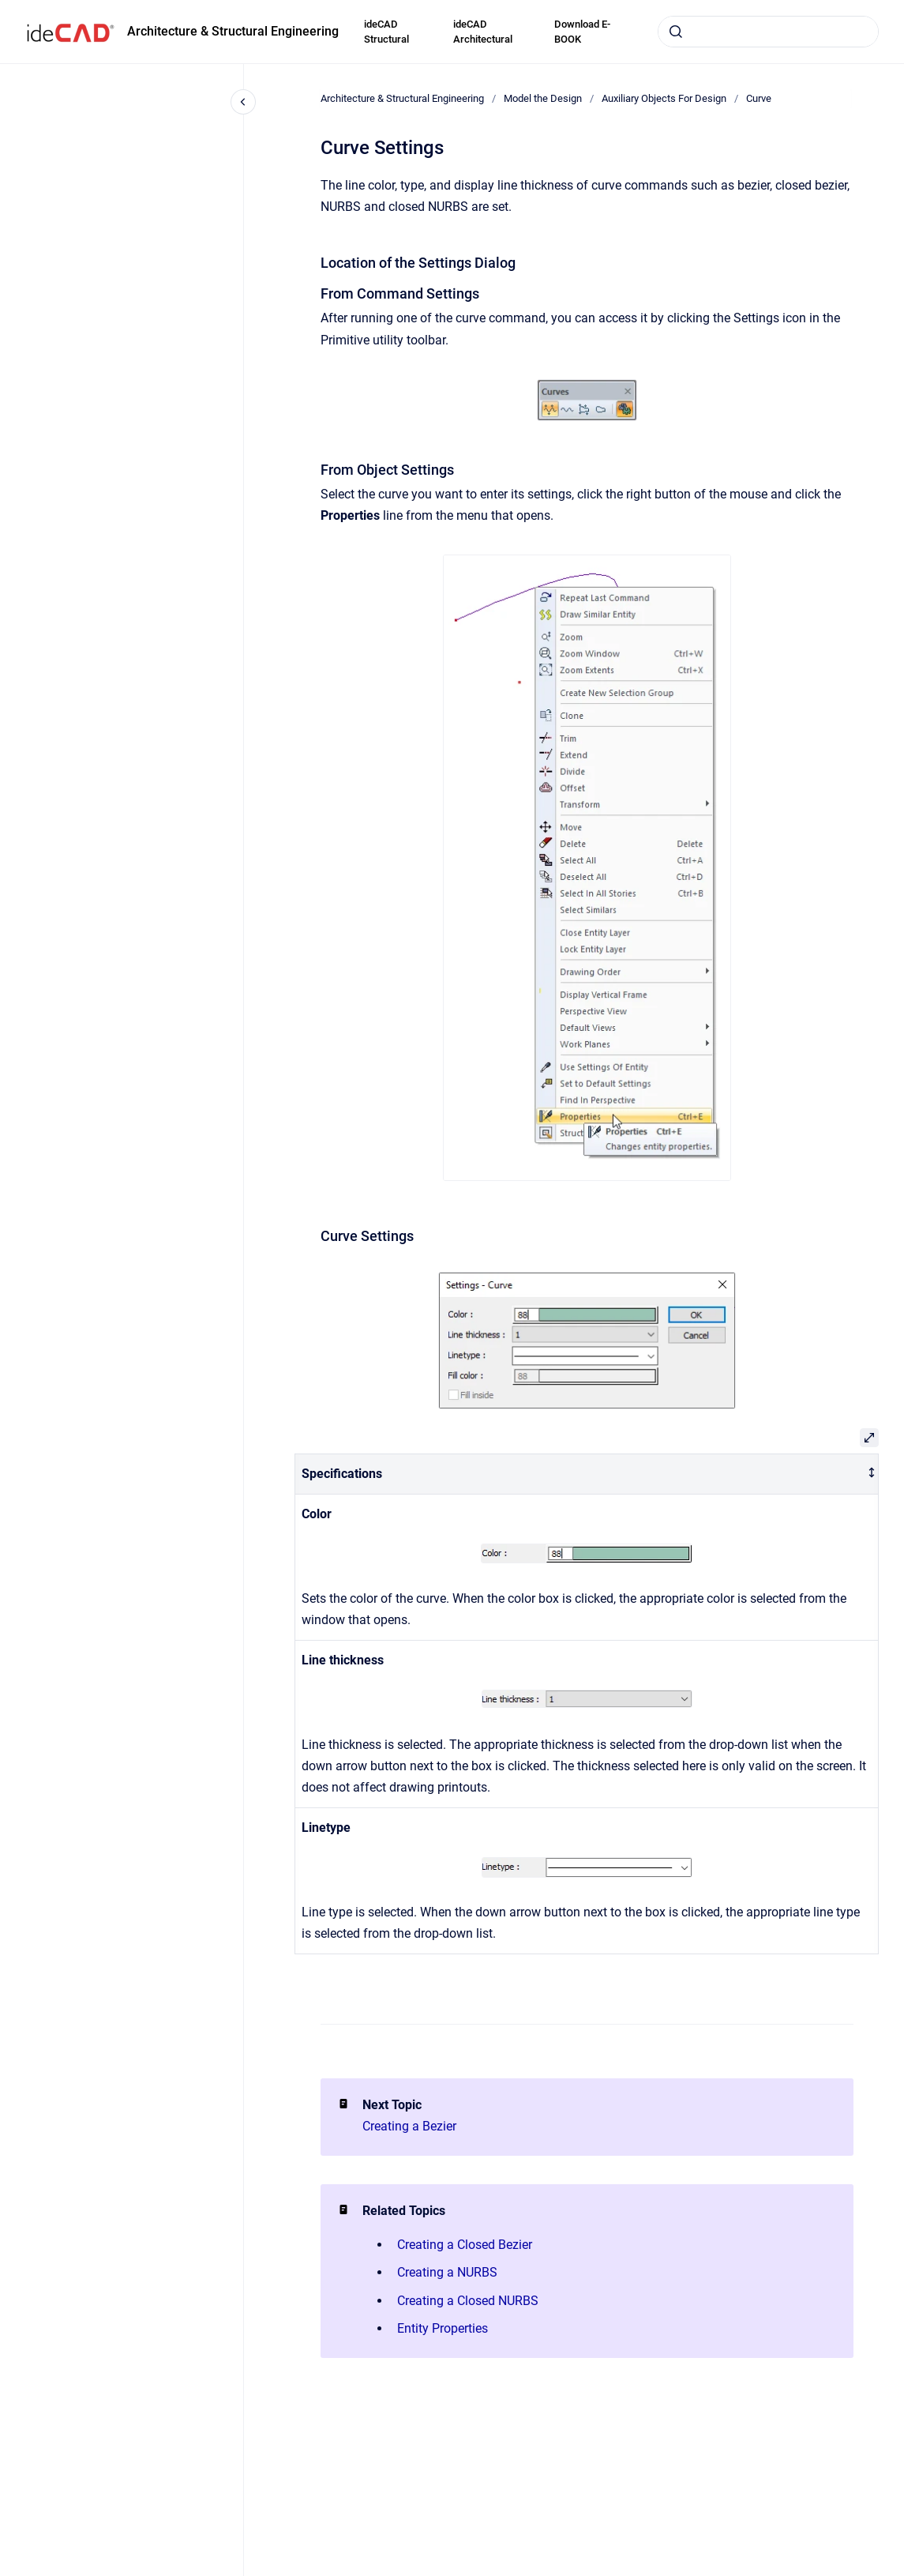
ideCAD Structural (386, 32)
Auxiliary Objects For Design (664, 98)
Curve (758, 98)
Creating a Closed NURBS (467, 2300)
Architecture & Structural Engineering (233, 31)
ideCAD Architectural (482, 32)
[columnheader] (587, 1474)
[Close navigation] (243, 102)
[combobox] (768, 32)
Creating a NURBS (447, 2272)
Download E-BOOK (582, 32)
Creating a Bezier (409, 2126)
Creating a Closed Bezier (464, 2244)
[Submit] (675, 31)
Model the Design (543, 98)
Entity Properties (442, 2328)
